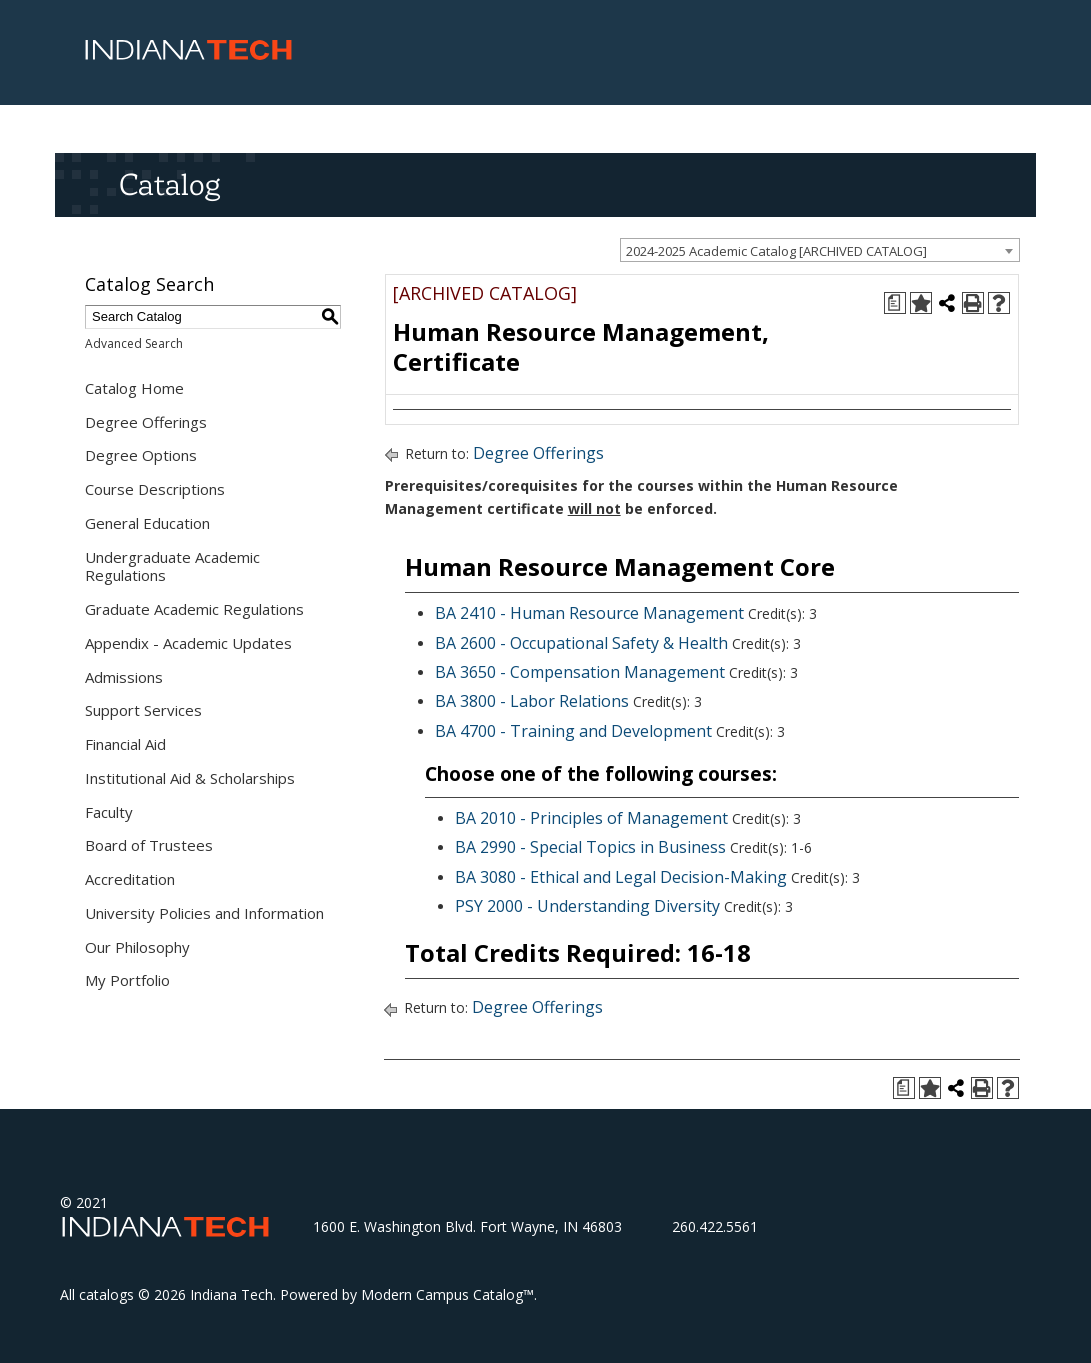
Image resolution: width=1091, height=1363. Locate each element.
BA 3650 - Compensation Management (580, 672)
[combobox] (820, 250)
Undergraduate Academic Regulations (172, 566)
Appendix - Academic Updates (188, 643)
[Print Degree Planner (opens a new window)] (895, 303)
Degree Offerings (146, 422)
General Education (147, 523)
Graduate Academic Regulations (194, 609)
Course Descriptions (155, 489)
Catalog (169, 184)
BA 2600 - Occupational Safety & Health (581, 643)
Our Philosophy (137, 947)
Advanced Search (134, 343)
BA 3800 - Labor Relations (532, 701)
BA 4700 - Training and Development (573, 731)
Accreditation (130, 879)
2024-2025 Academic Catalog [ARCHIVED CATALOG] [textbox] (776, 251)
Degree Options (141, 455)
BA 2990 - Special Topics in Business (590, 847)
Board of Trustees (149, 845)
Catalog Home (134, 388)
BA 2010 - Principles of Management (591, 818)
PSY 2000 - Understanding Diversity (587, 906)
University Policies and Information (204, 913)
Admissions (124, 677)
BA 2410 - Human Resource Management (589, 613)
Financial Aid (125, 744)
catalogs (106, 1294)
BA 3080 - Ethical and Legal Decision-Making (621, 877)
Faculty (109, 812)
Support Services (143, 710)
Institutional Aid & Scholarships (190, 778)
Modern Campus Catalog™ (447, 1294)
